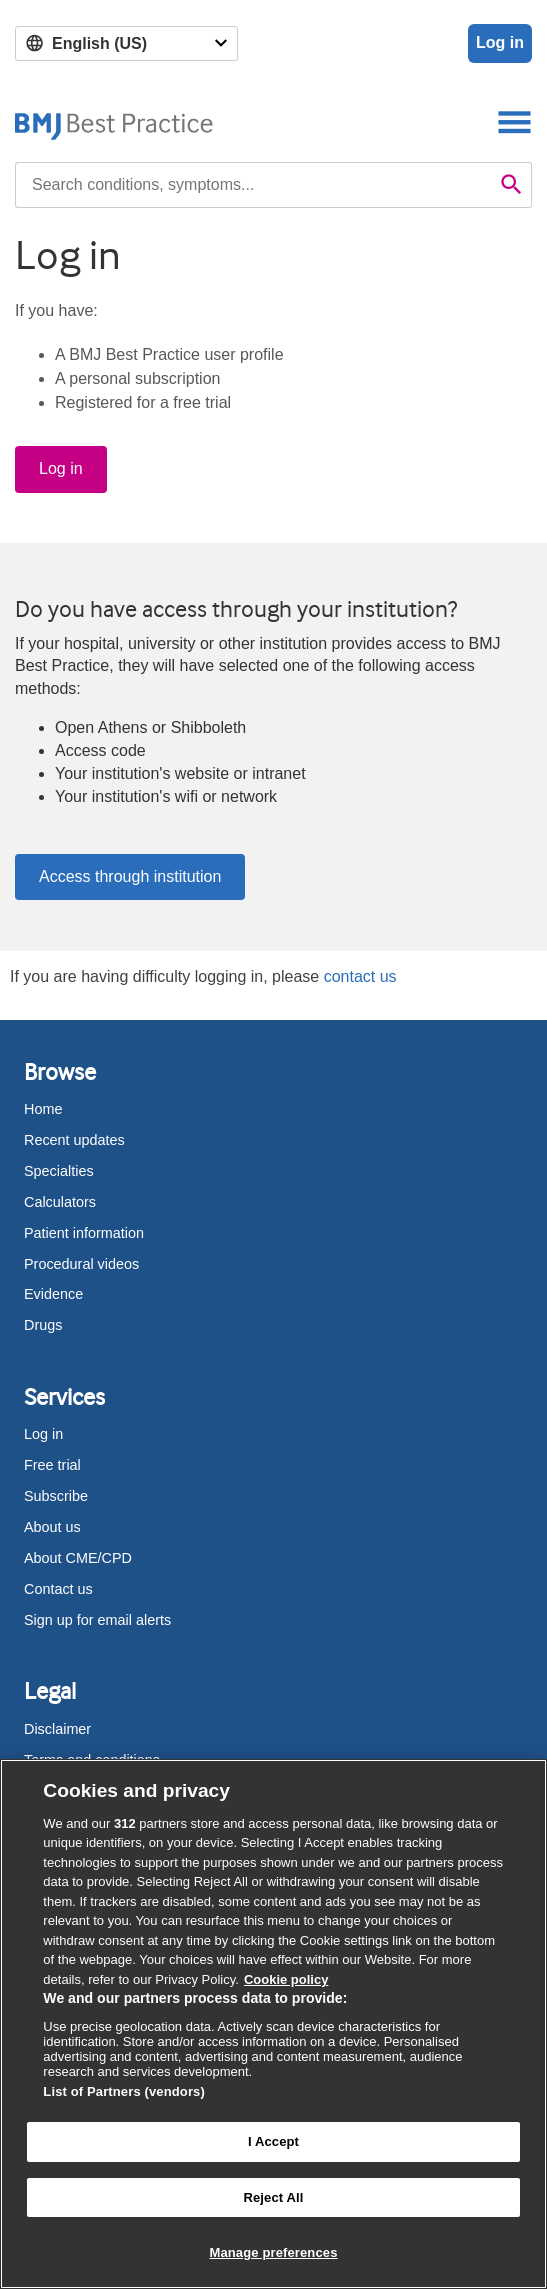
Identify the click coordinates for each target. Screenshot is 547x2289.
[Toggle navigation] (514, 121)
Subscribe (56, 1496)
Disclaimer (57, 1729)
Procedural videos (81, 1264)
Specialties (59, 1171)
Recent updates (74, 1140)
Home (43, 1109)
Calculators (60, 1202)
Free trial (52, 1465)
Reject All (273, 2197)
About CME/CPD (78, 1558)
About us (52, 1527)
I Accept (273, 2141)
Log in (500, 42)
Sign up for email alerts (97, 1620)
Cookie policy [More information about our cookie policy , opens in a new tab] (286, 1979)
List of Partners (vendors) (124, 2091)
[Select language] (126, 43)
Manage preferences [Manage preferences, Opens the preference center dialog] (273, 2252)
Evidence (53, 1294)
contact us (360, 976)
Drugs (43, 1325)
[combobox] (253, 185)
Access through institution (130, 876)
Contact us (58, 1589)
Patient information (84, 1233)
